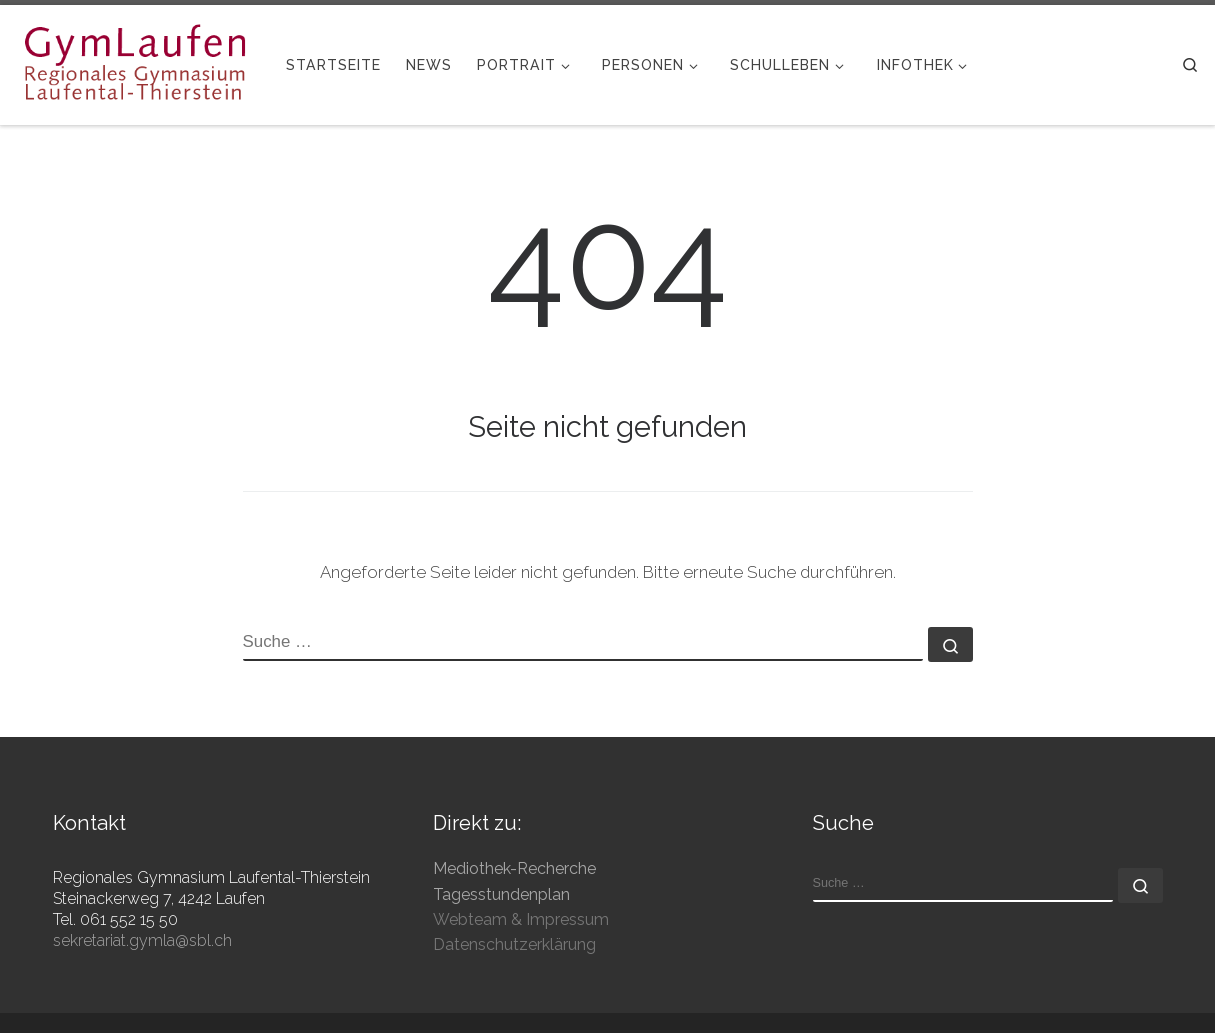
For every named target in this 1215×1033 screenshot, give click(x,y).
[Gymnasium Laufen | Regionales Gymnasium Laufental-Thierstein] (135, 62)
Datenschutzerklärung (514, 944)
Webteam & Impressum (521, 919)
